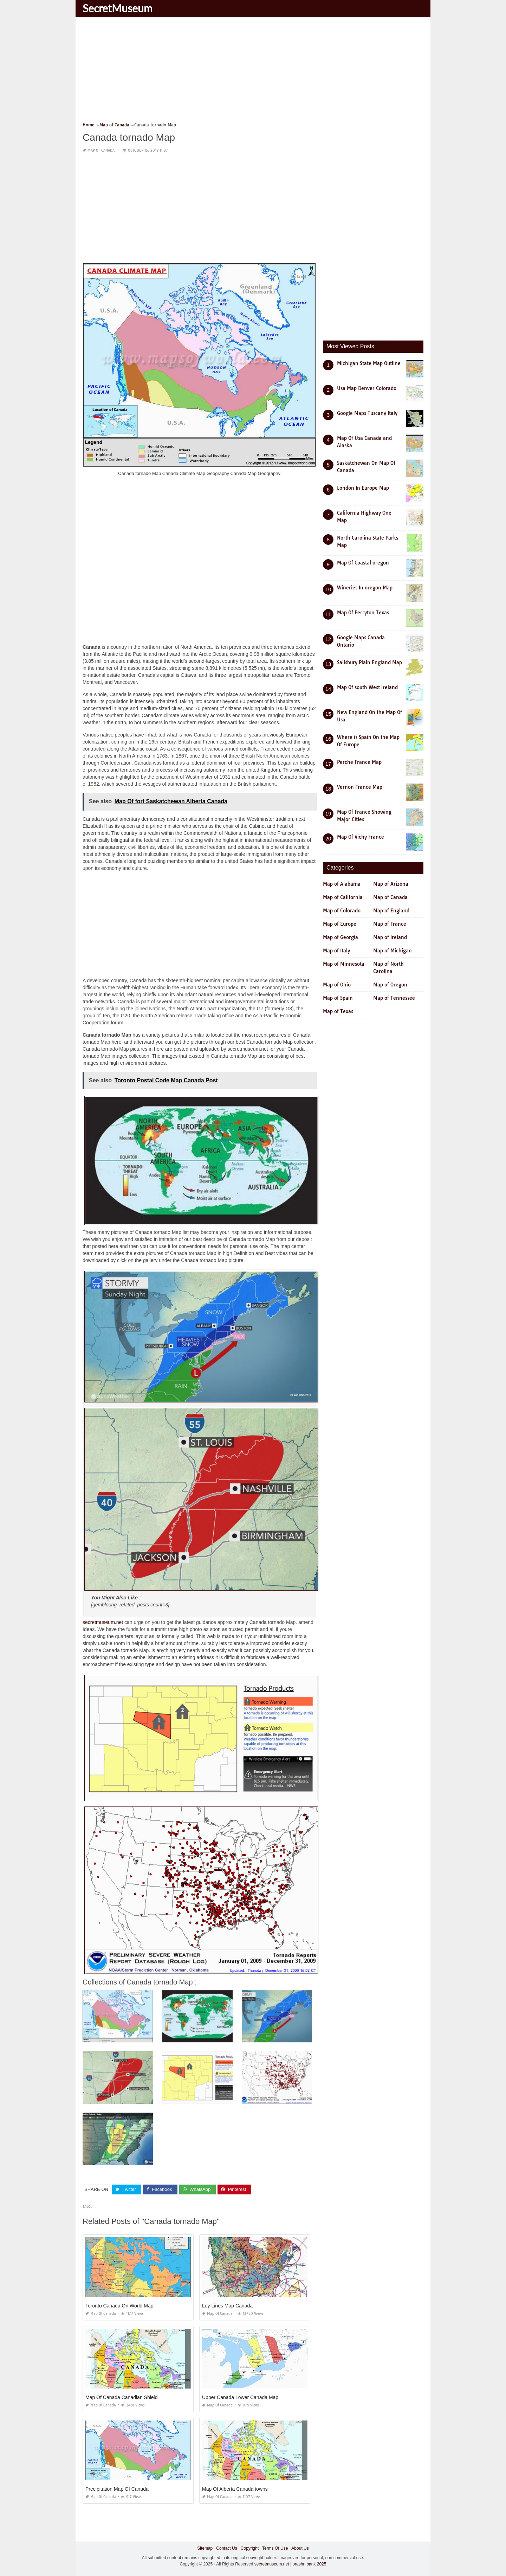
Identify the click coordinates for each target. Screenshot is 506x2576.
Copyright (250, 2548)
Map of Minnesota (343, 964)
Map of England (391, 910)
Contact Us (226, 2548)
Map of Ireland (390, 937)
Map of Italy (336, 950)
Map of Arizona (390, 884)
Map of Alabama (342, 884)
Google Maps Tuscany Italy (367, 413)
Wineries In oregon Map (365, 587)
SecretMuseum (118, 8)
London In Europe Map (363, 488)
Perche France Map (359, 762)
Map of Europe (339, 924)
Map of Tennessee (394, 998)
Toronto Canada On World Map (119, 2306)
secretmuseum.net (103, 1622)
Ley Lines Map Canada (227, 2306)
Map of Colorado (342, 910)
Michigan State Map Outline (369, 363)
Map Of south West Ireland (367, 687)
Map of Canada (101, 150)
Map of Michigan (392, 950)
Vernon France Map (359, 787)
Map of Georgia (340, 937)
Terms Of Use (275, 2548)
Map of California (343, 897)
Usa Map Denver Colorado (366, 388)
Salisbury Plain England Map (369, 662)
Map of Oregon (390, 985)
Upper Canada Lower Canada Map (240, 2397)
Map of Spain (338, 998)
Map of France (389, 924)
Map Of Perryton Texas (363, 612)
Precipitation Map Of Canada (117, 2489)
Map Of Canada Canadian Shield (121, 2397)
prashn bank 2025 (309, 2563)
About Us (300, 2548)
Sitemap (205, 2548)
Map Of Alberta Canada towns (235, 2489)
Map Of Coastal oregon (363, 563)
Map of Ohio (337, 985)
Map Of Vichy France (360, 837)
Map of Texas (338, 1011)
